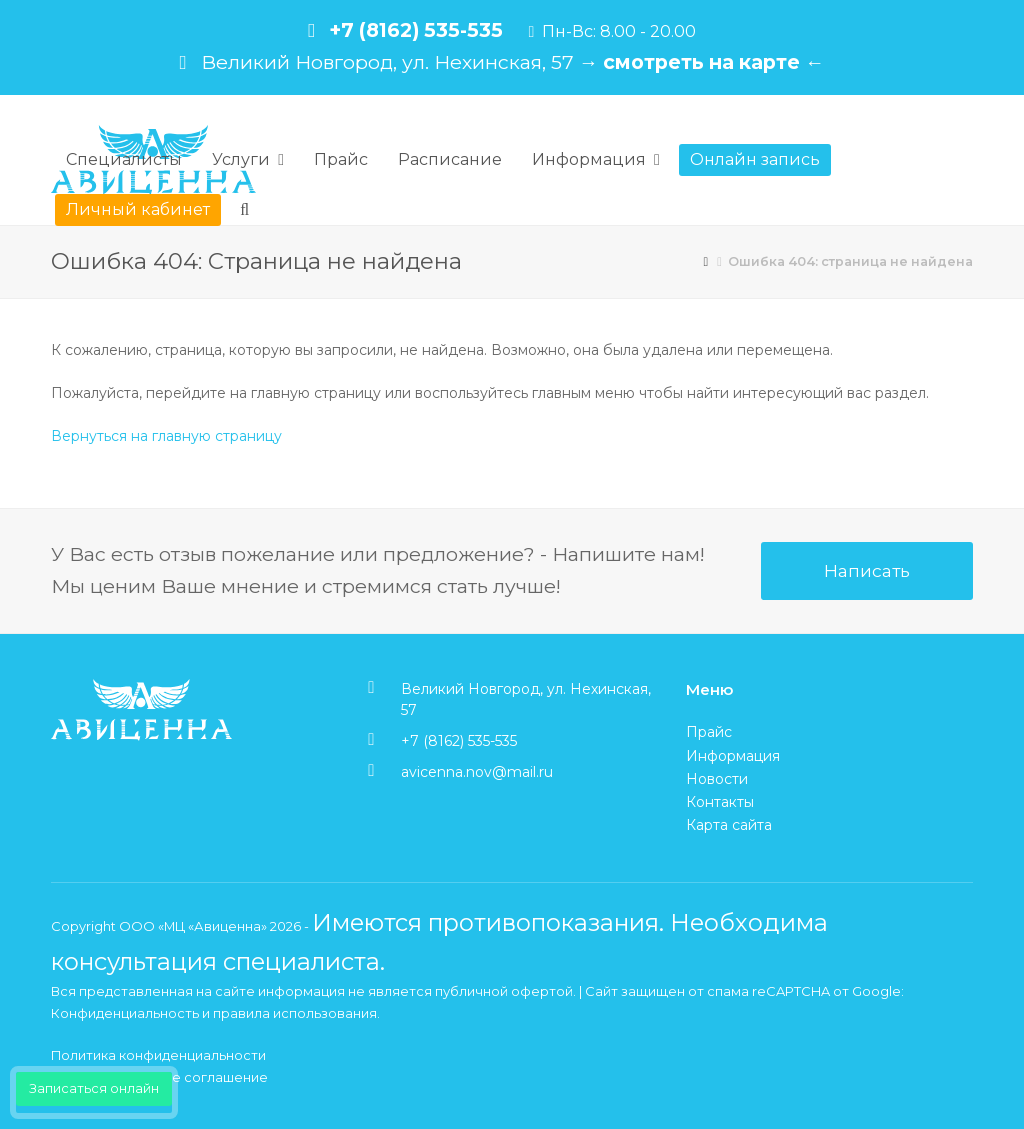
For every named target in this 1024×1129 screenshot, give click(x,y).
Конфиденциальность (125, 1013)
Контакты (720, 802)
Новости (717, 779)
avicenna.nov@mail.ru (477, 772)
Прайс (709, 732)
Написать (867, 570)
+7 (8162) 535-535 (416, 30)
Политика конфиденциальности (158, 1055)
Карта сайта (729, 825)
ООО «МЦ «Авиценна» (193, 926)
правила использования (295, 1013)
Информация (733, 756)
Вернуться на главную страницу (166, 436)
